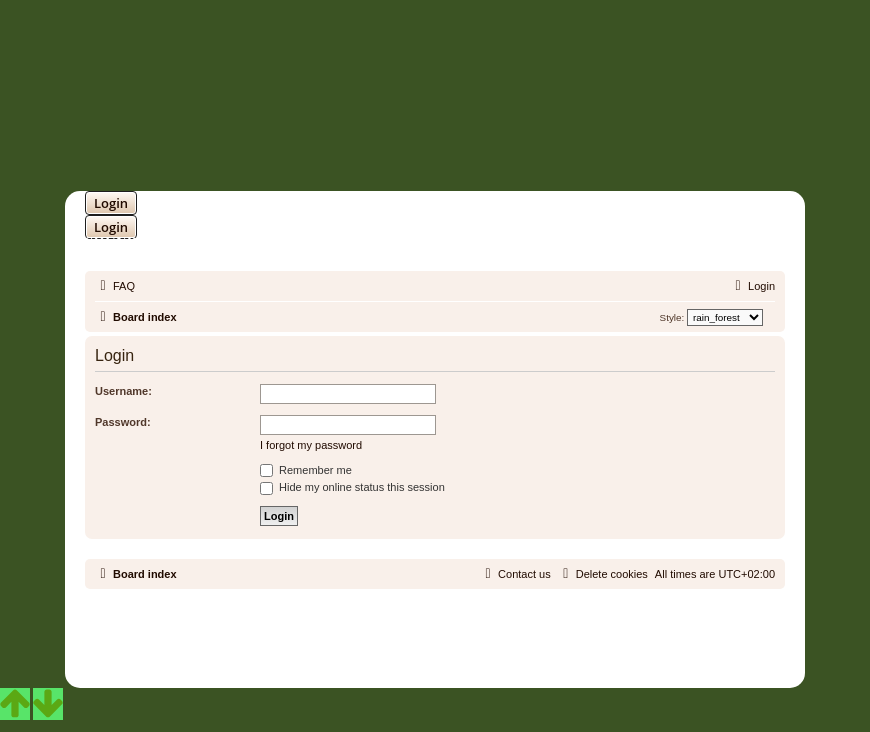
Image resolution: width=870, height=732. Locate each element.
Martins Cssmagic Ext (487, 644)
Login (111, 203)
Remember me (306, 470)
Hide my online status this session (352, 487)
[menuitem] (115, 286)
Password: (123, 422)
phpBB (383, 629)
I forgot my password (311, 445)
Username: (123, 391)
